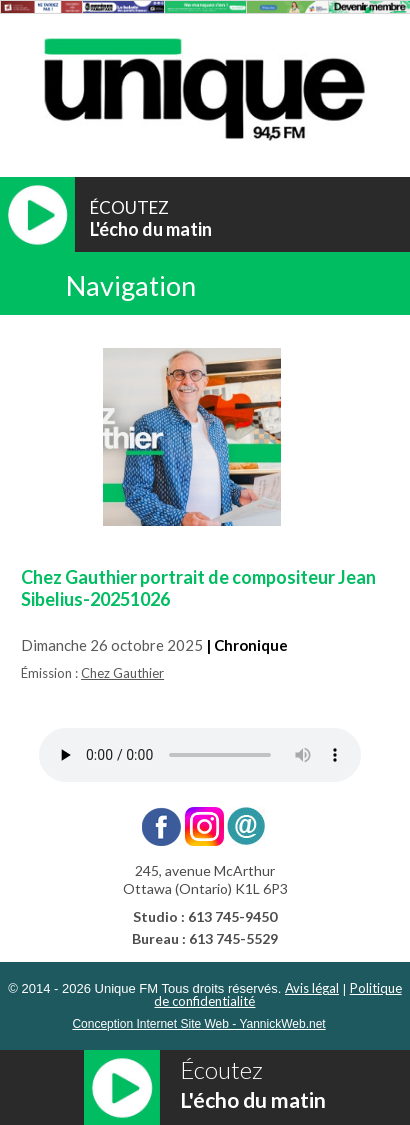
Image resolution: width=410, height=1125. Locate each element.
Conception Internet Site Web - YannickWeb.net (198, 1024)
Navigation (131, 285)
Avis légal (312, 988)
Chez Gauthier (122, 673)
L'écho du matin (151, 229)
